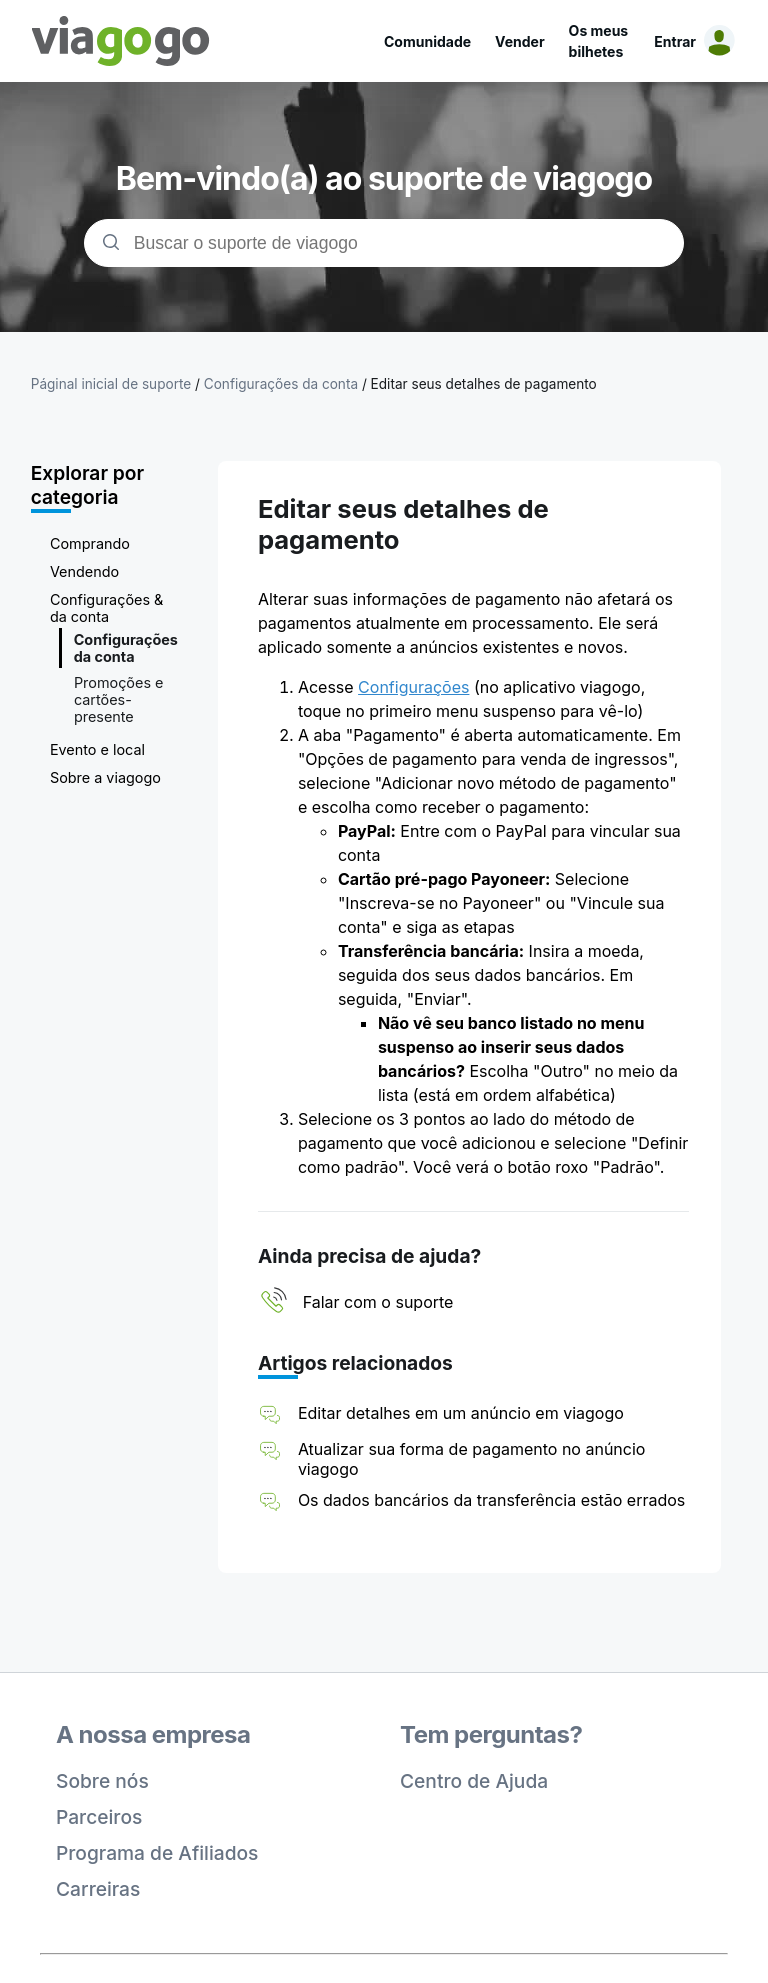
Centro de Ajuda (474, 1781)
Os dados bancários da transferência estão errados (491, 1500)
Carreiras (98, 1889)
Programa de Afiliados (157, 1853)
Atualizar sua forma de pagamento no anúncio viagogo (472, 1459)
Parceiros (99, 1817)
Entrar (675, 41)
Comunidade (427, 41)
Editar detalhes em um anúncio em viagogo (461, 1413)
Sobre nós (102, 1781)
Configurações (413, 687)
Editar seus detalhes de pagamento (484, 384)
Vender (520, 41)
